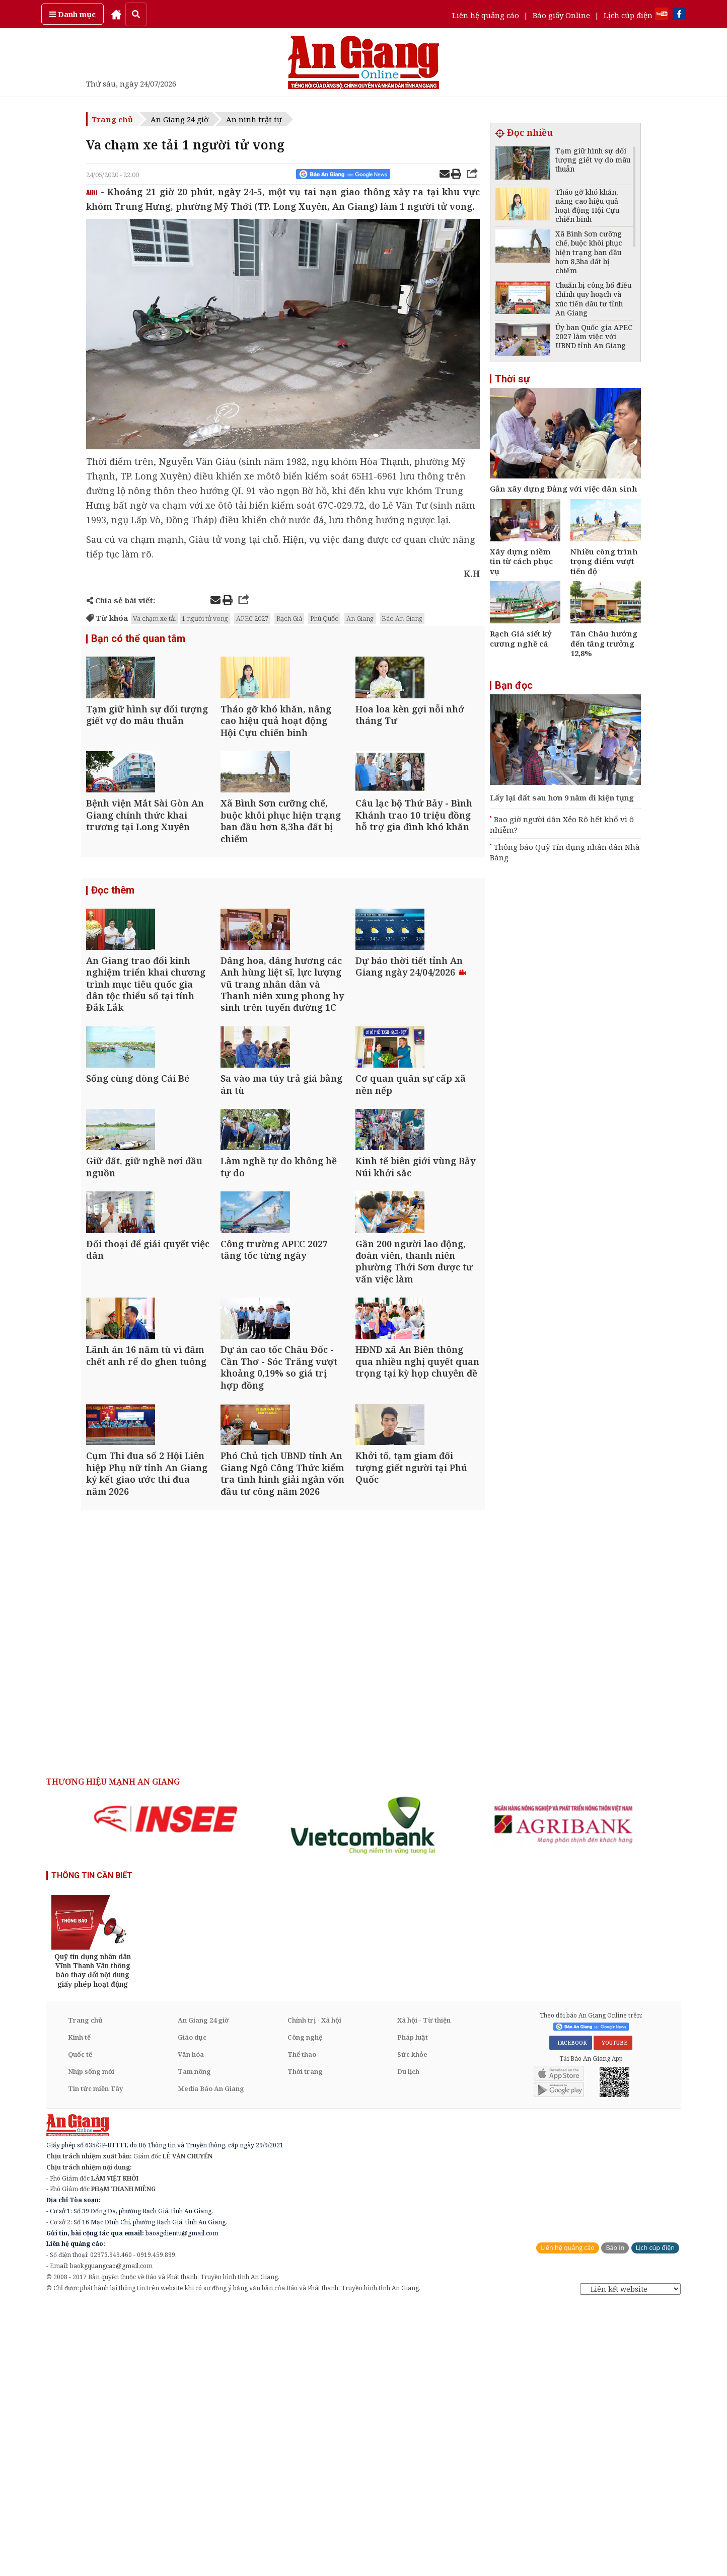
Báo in (615, 2519)
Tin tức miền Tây (95, 2359)
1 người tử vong (205, 618)
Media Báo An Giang (211, 2359)
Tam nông (194, 2342)
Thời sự (512, 379)
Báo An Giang (402, 618)
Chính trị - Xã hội (314, 2291)
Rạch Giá (289, 618)
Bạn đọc (514, 685)
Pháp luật (412, 2308)
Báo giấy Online (561, 15)
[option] (165, 2090)
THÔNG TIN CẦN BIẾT (91, 2146)
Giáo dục (192, 2308)
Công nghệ (304, 2308)
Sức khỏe (412, 2325)
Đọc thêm (112, 960)
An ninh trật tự (254, 119)
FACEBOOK (570, 2313)
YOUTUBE (613, 2313)
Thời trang (305, 2342)
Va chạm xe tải (154, 618)
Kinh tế (79, 2308)
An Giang (360, 618)
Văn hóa (191, 2325)
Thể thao (301, 2325)
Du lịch (408, 2342)
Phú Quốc (324, 618)
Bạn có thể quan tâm (138, 640)
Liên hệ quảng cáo (485, 15)
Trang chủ (112, 119)
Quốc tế (80, 2325)
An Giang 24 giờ (179, 119)
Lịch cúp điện (628, 15)
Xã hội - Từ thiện (424, 2291)
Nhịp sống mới (91, 2342)
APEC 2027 (252, 618)
